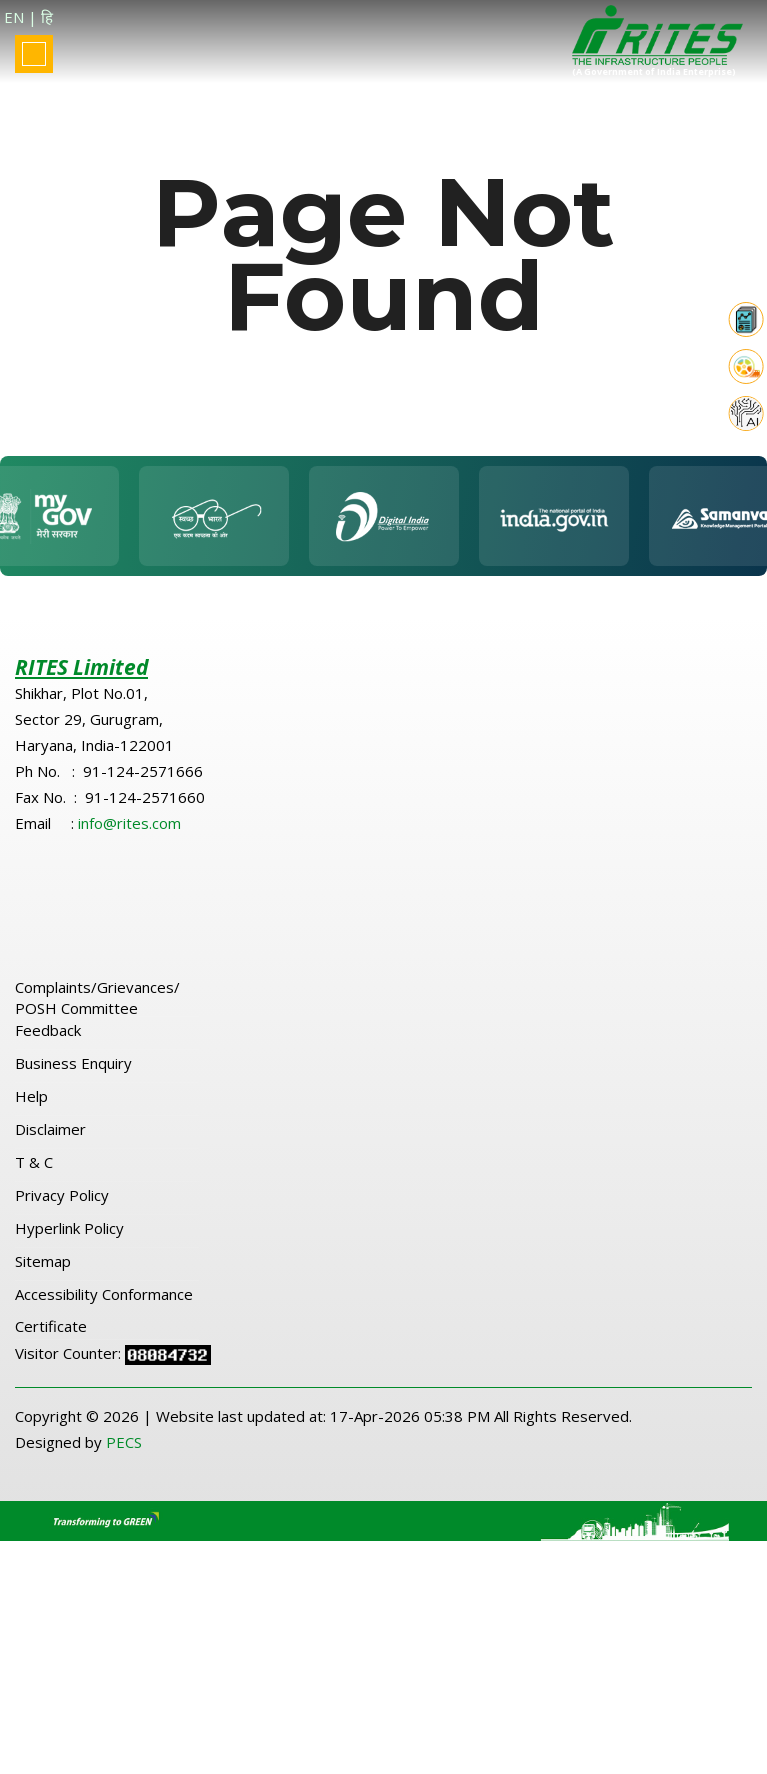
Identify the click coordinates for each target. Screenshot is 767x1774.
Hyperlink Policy (69, 1243)
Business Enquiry (73, 1078)
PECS (124, 1457)
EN (14, 17)
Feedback (48, 1045)
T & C (34, 1177)
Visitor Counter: (70, 1368)
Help (31, 1111)
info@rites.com (129, 838)
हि (47, 17)
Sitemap (43, 1276)
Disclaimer (50, 1144)
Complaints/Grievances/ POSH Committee (97, 1012)
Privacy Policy (62, 1210)
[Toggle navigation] (34, 54)
